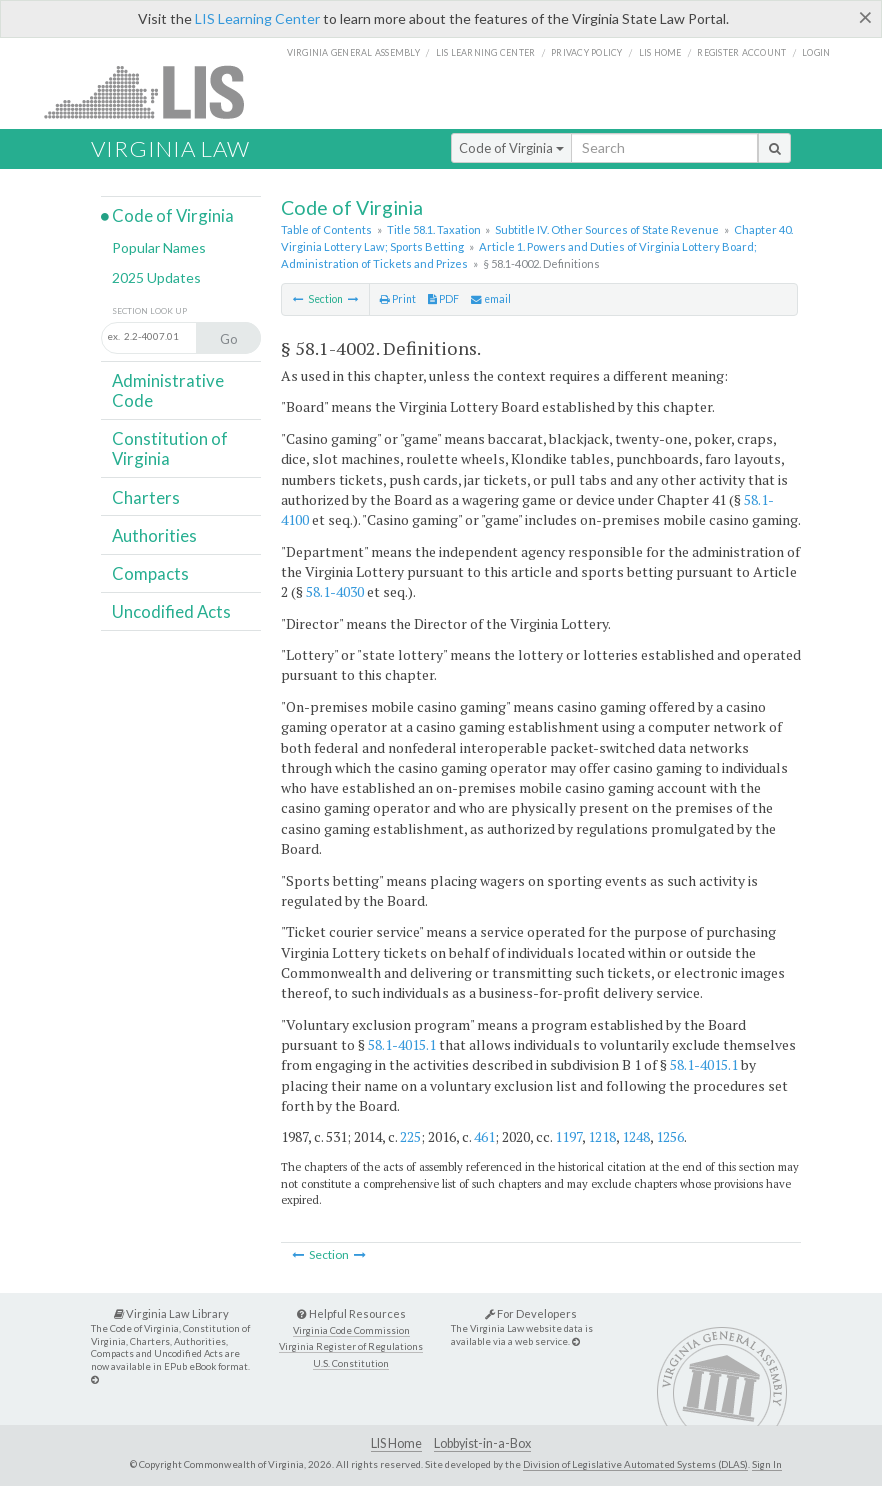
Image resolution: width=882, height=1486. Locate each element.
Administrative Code (168, 390)
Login (816, 52)
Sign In (767, 1464)
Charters (146, 497)
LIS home (660, 52)
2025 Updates (156, 277)
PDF (443, 299)
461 (484, 1136)
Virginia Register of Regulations (351, 1346)
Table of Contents (326, 229)
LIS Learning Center (257, 18)
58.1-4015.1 (402, 1044)
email (491, 299)
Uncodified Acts (171, 611)
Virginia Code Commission (351, 1330)
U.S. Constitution (351, 1363)
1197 (568, 1136)
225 (410, 1136)
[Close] (865, 17)
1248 (636, 1136)
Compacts (150, 573)
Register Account (741, 52)
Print (398, 299)
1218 (602, 1136)
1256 (670, 1136)
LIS (155, 91)
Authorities (154, 535)
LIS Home (396, 1443)
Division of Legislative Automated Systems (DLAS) (635, 1464)
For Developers (531, 1313)
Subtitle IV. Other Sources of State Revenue (607, 229)
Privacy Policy (587, 52)
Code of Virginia (511, 148)
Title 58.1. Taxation (434, 229)
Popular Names (159, 247)
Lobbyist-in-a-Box (482, 1443)
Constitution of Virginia (170, 448)
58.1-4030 (335, 591)
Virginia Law (170, 148)
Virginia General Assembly (353, 52)
